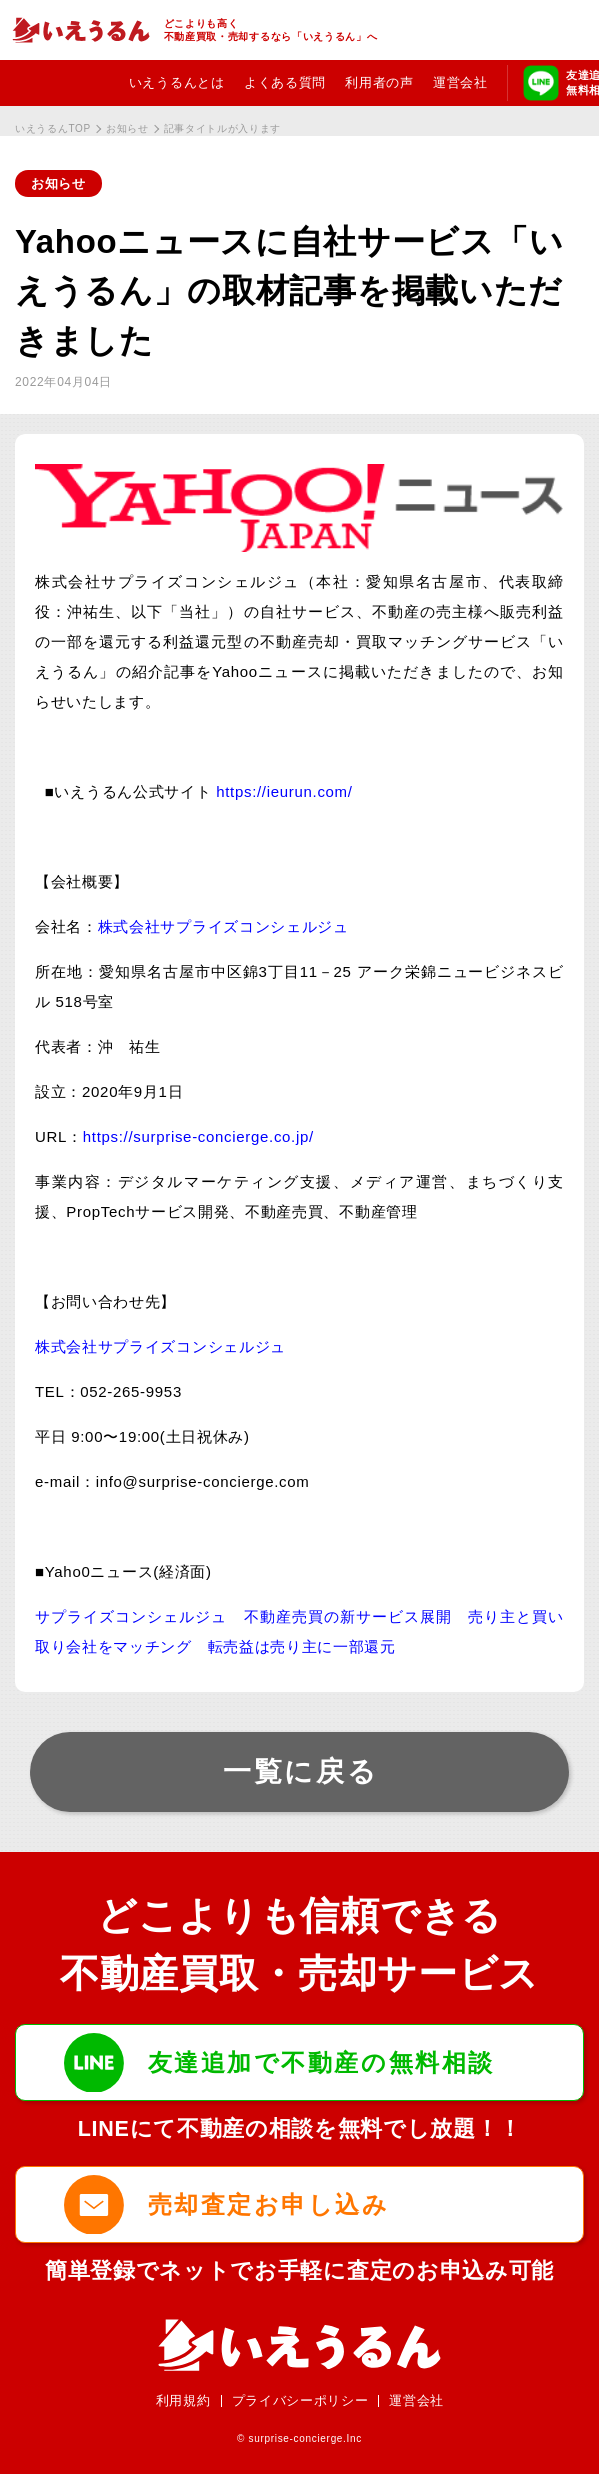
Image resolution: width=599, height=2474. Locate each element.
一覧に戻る (301, 1771)
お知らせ (127, 128)
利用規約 (183, 2400)
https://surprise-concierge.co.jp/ (198, 1136)
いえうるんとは (177, 82)
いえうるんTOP (53, 128)
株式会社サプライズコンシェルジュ (223, 926)
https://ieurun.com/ (289, 791)
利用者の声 (379, 82)
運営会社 (460, 82)
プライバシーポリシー (300, 2400)
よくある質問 (285, 82)
